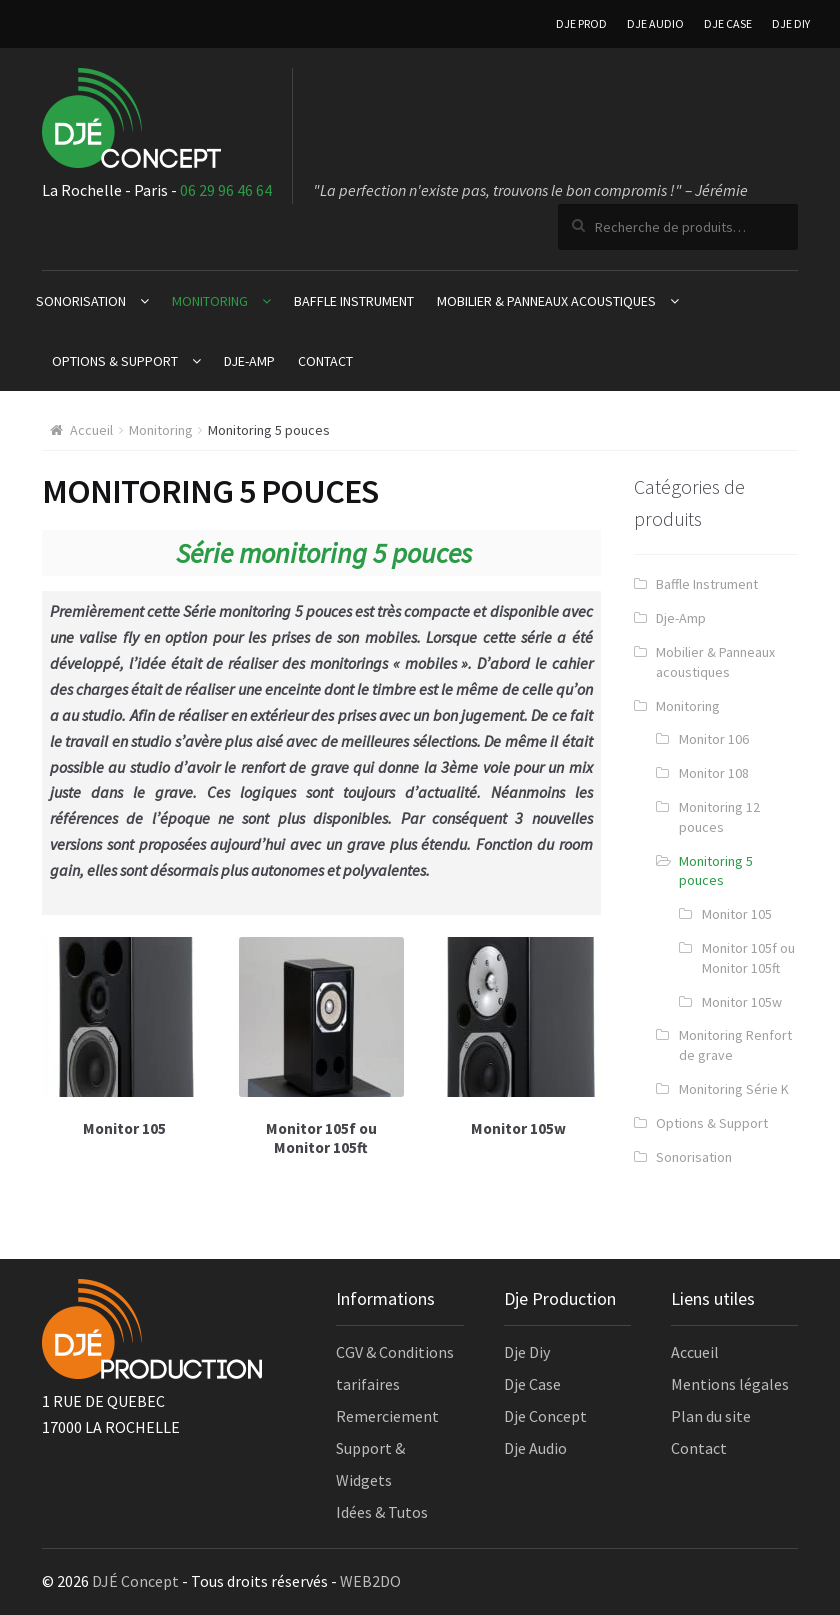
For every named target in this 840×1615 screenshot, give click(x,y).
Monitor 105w (742, 1002)
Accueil (91, 430)
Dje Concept (545, 1416)
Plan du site (711, 1416)
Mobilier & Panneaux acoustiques (546, 301)
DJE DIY (791, 23)
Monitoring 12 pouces (719, 817)
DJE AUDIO (655, 23)
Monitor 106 (714, 739)
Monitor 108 (714, 773)
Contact (325, 361)
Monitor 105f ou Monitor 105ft (748, 958)
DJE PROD (581, 23)
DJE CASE (728, 23)
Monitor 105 (737, 914)
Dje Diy (527, 1352)
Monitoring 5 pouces (716, 871)
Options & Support (115, 361)
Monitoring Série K (734, 1089)
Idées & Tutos (382, 1512)
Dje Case (532, 1384)
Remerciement (387, 1416)
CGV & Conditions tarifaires (395, 1368)
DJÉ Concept (135, 1581)
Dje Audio (535, 1448)
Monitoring (210, 301)
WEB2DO (370, 1581)
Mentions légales (730, 1384)
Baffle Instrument (354, 301)
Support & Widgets (370, 1464)
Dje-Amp (249, 361)
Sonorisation (81, 301)
